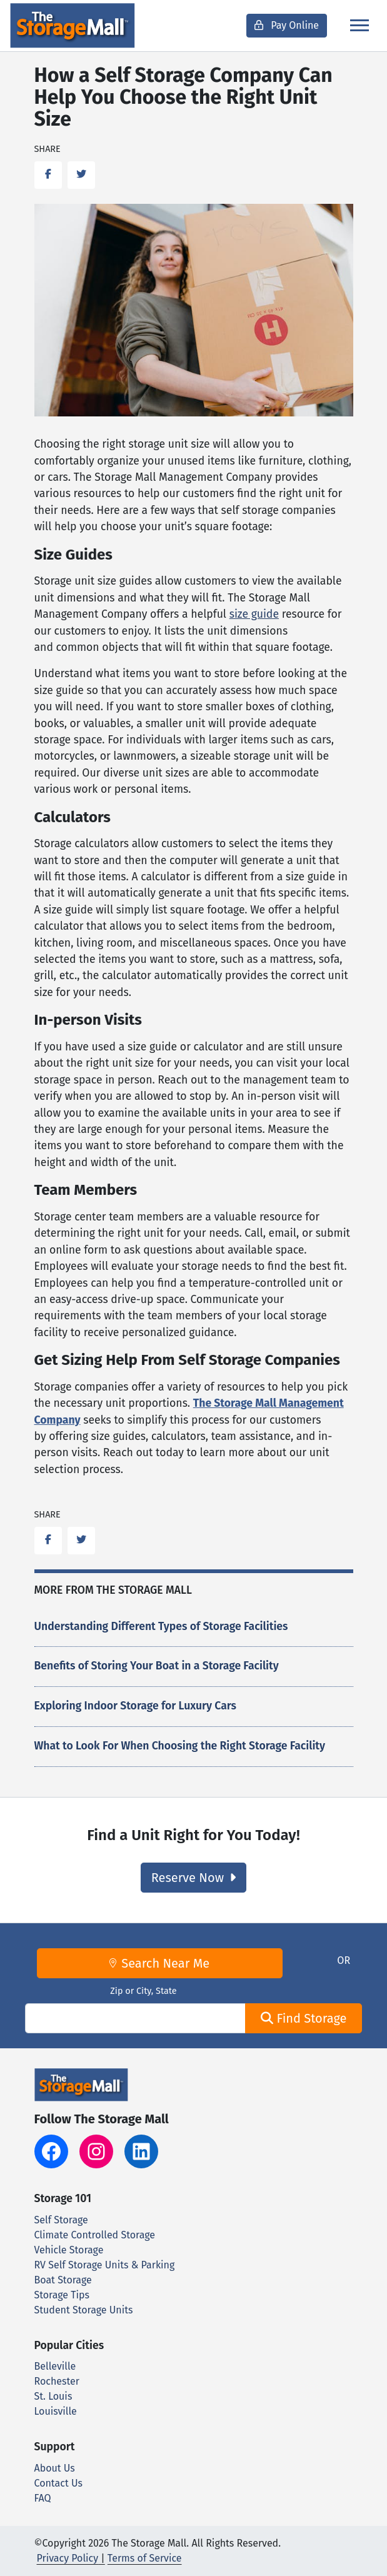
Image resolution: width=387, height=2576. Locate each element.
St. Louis (53, 2396)
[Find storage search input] (135, 2018)
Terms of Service (145, 2558)
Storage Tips (62, 2295)
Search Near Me (159, 1963)
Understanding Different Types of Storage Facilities (161, 1626)
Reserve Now (193, 1877)
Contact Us (58, 2483)
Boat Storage (63, 2280)
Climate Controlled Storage (94, 2235)
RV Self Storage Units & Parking (104, 2265)
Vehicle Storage (69, 2250)
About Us (54, 2468)
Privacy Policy (68, 2558)
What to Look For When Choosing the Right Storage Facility (179, 1746)
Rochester (56, 2381)
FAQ (42, 2498)
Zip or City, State (143, 1991)
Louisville (55, 2411)
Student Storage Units (83, 2310)
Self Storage (61, 2220)
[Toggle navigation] (359, 25)
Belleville (55, 2366)
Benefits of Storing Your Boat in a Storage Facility (156, 1666)
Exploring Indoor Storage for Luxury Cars (135, 1706)
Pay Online (286, 25)
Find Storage (303, 2018)
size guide (254, 614)
